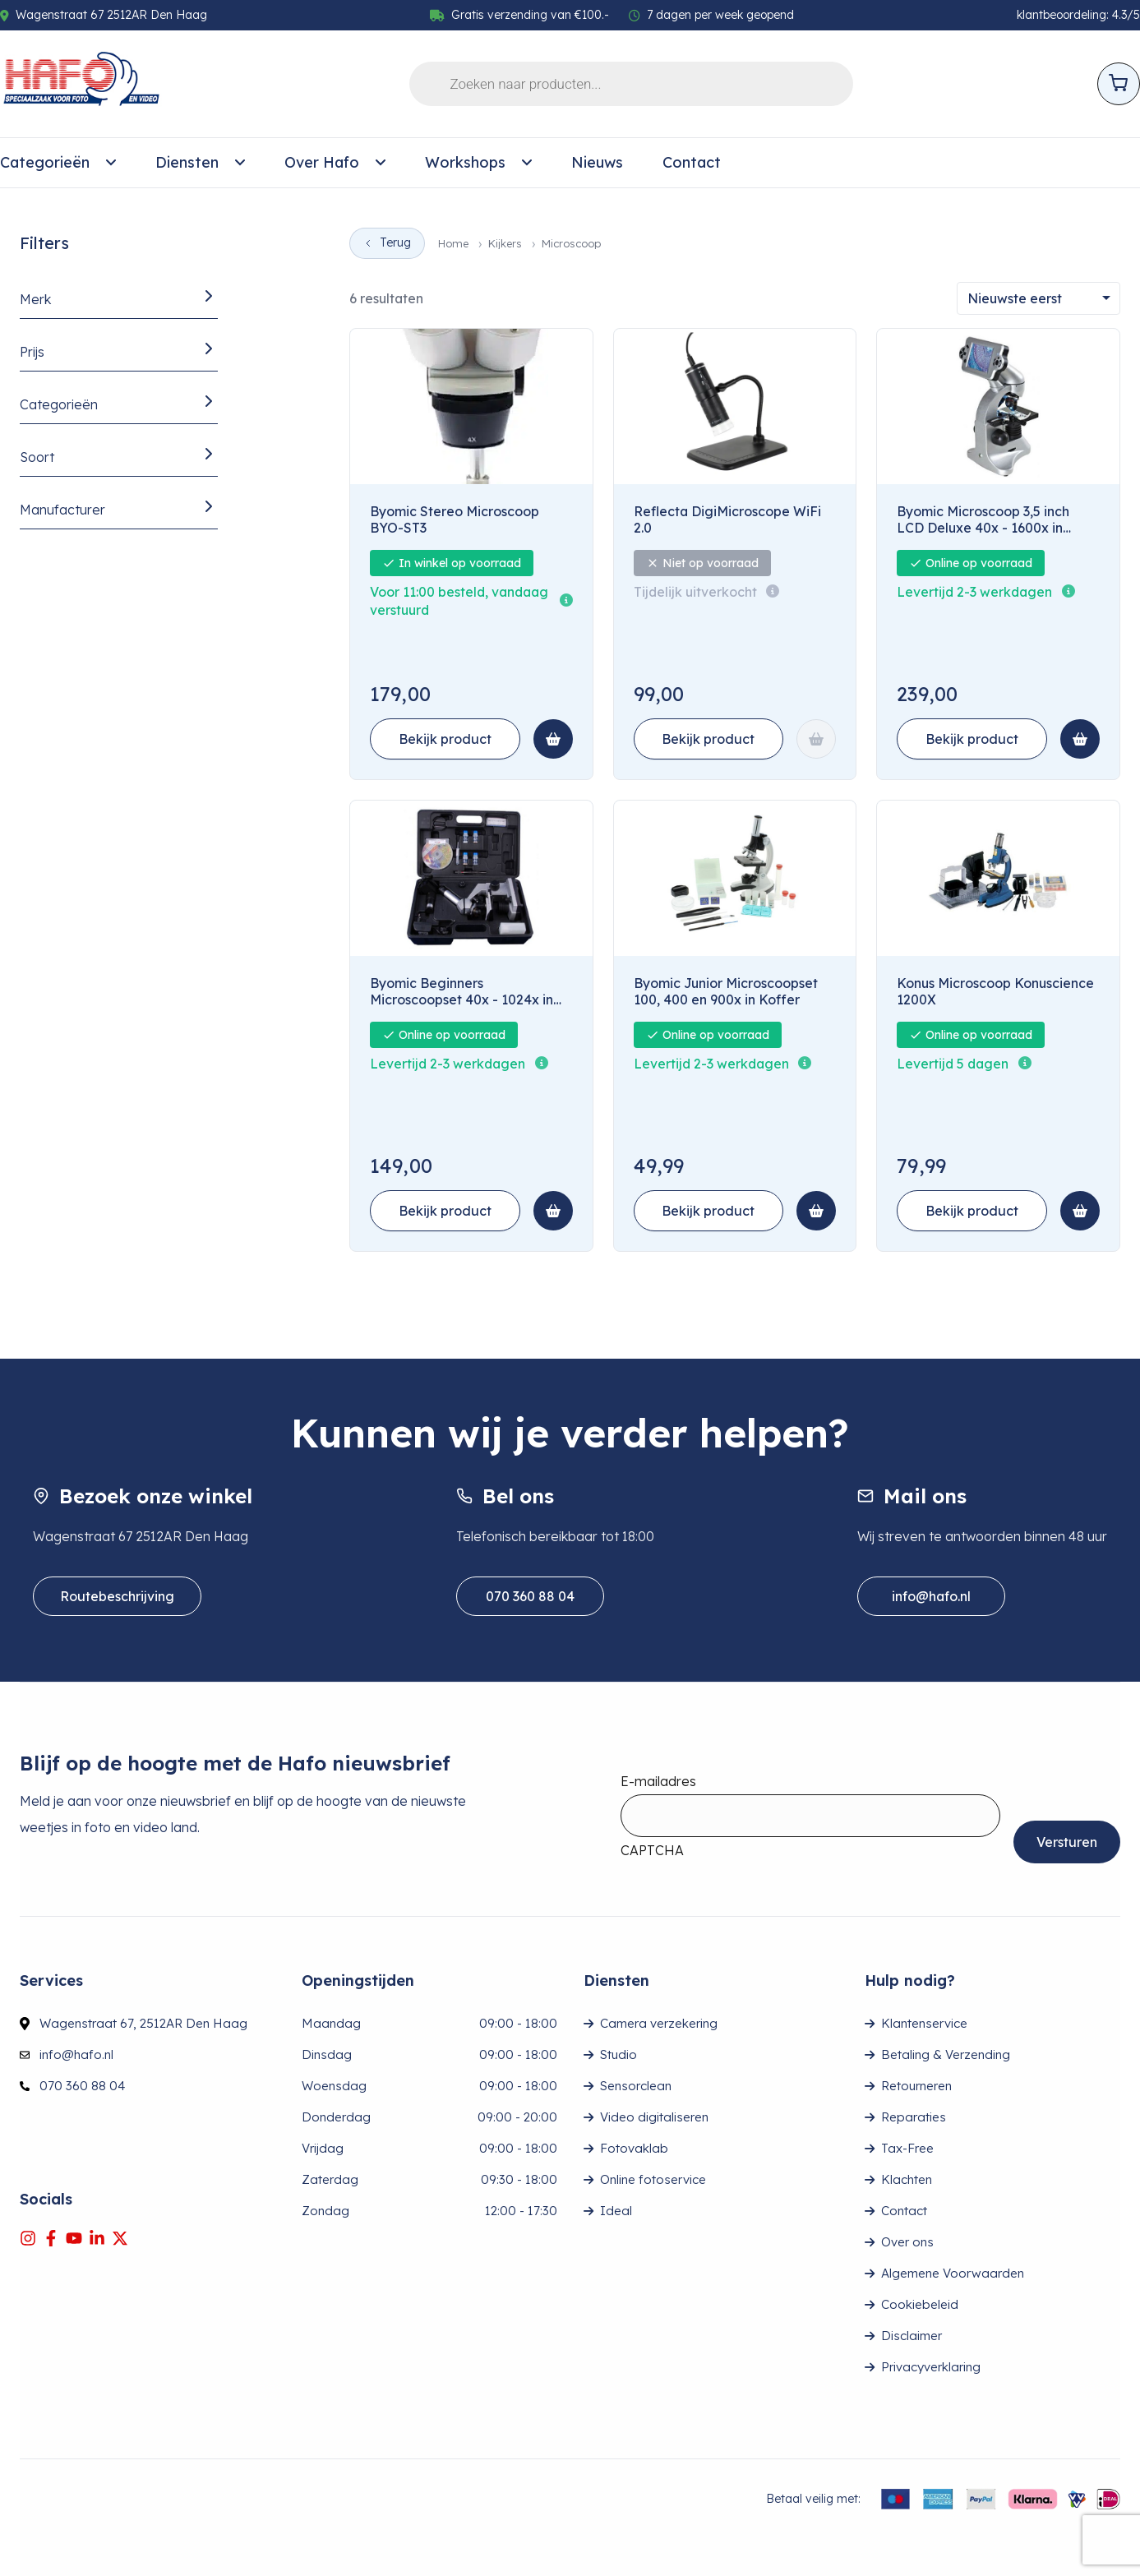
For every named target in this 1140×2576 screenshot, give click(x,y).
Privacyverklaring (931, 2367)
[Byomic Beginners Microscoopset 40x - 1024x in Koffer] (471, 878)
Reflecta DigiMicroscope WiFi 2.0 (727, 520)
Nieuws (597, 162)
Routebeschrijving (117, 1596)
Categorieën (58, 163)
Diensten (200, 163)
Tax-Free (907, 2148)
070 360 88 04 (530, 1596)
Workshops (478, 163)
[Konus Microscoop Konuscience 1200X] (999, 878)
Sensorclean (636, 2086)
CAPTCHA (652, 1850)
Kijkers (505, 243)
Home (453, 243)
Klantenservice (924, 2023)
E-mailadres (658, 1781)
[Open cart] (1118, 83)
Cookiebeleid (919, 2304)
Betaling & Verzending (945, 2054)
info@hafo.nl (931, 1596)
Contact (691, 162)
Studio (618, 2054)
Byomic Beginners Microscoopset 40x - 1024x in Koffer (461, 992)
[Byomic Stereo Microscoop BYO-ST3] (471, 406)
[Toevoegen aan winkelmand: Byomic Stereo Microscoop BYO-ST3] (553, 739)
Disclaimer (911, 2335)
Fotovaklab (634, 2148)
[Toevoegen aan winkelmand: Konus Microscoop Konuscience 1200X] (1080, 1210)
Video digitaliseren (654, 2117)
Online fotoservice (653, 2179)
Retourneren (916, 2086)
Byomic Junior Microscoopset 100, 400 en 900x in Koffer (726, 992)
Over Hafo (334, 163)
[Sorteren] (1038, 298)
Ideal (616, 2210)
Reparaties (913, 2117)
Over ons (907, 2242)
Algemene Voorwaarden (952, 2273)
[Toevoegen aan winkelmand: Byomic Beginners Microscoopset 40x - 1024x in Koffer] (553, 1210)
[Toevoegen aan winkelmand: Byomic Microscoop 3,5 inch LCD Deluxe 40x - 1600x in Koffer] (1080, 739)
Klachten (906, 2179)
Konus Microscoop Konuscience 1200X (995, 992)
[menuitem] (58, 162)
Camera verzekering (659, 2023)
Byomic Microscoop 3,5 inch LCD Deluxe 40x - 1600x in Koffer (983, 520)
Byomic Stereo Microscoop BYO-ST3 (454, 520)
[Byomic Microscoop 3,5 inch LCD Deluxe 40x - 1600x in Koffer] (999, 406)
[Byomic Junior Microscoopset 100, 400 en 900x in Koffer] (735, 878)
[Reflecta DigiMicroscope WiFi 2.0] (735, 406)
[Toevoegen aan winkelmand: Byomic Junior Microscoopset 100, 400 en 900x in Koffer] (816, 1210)
